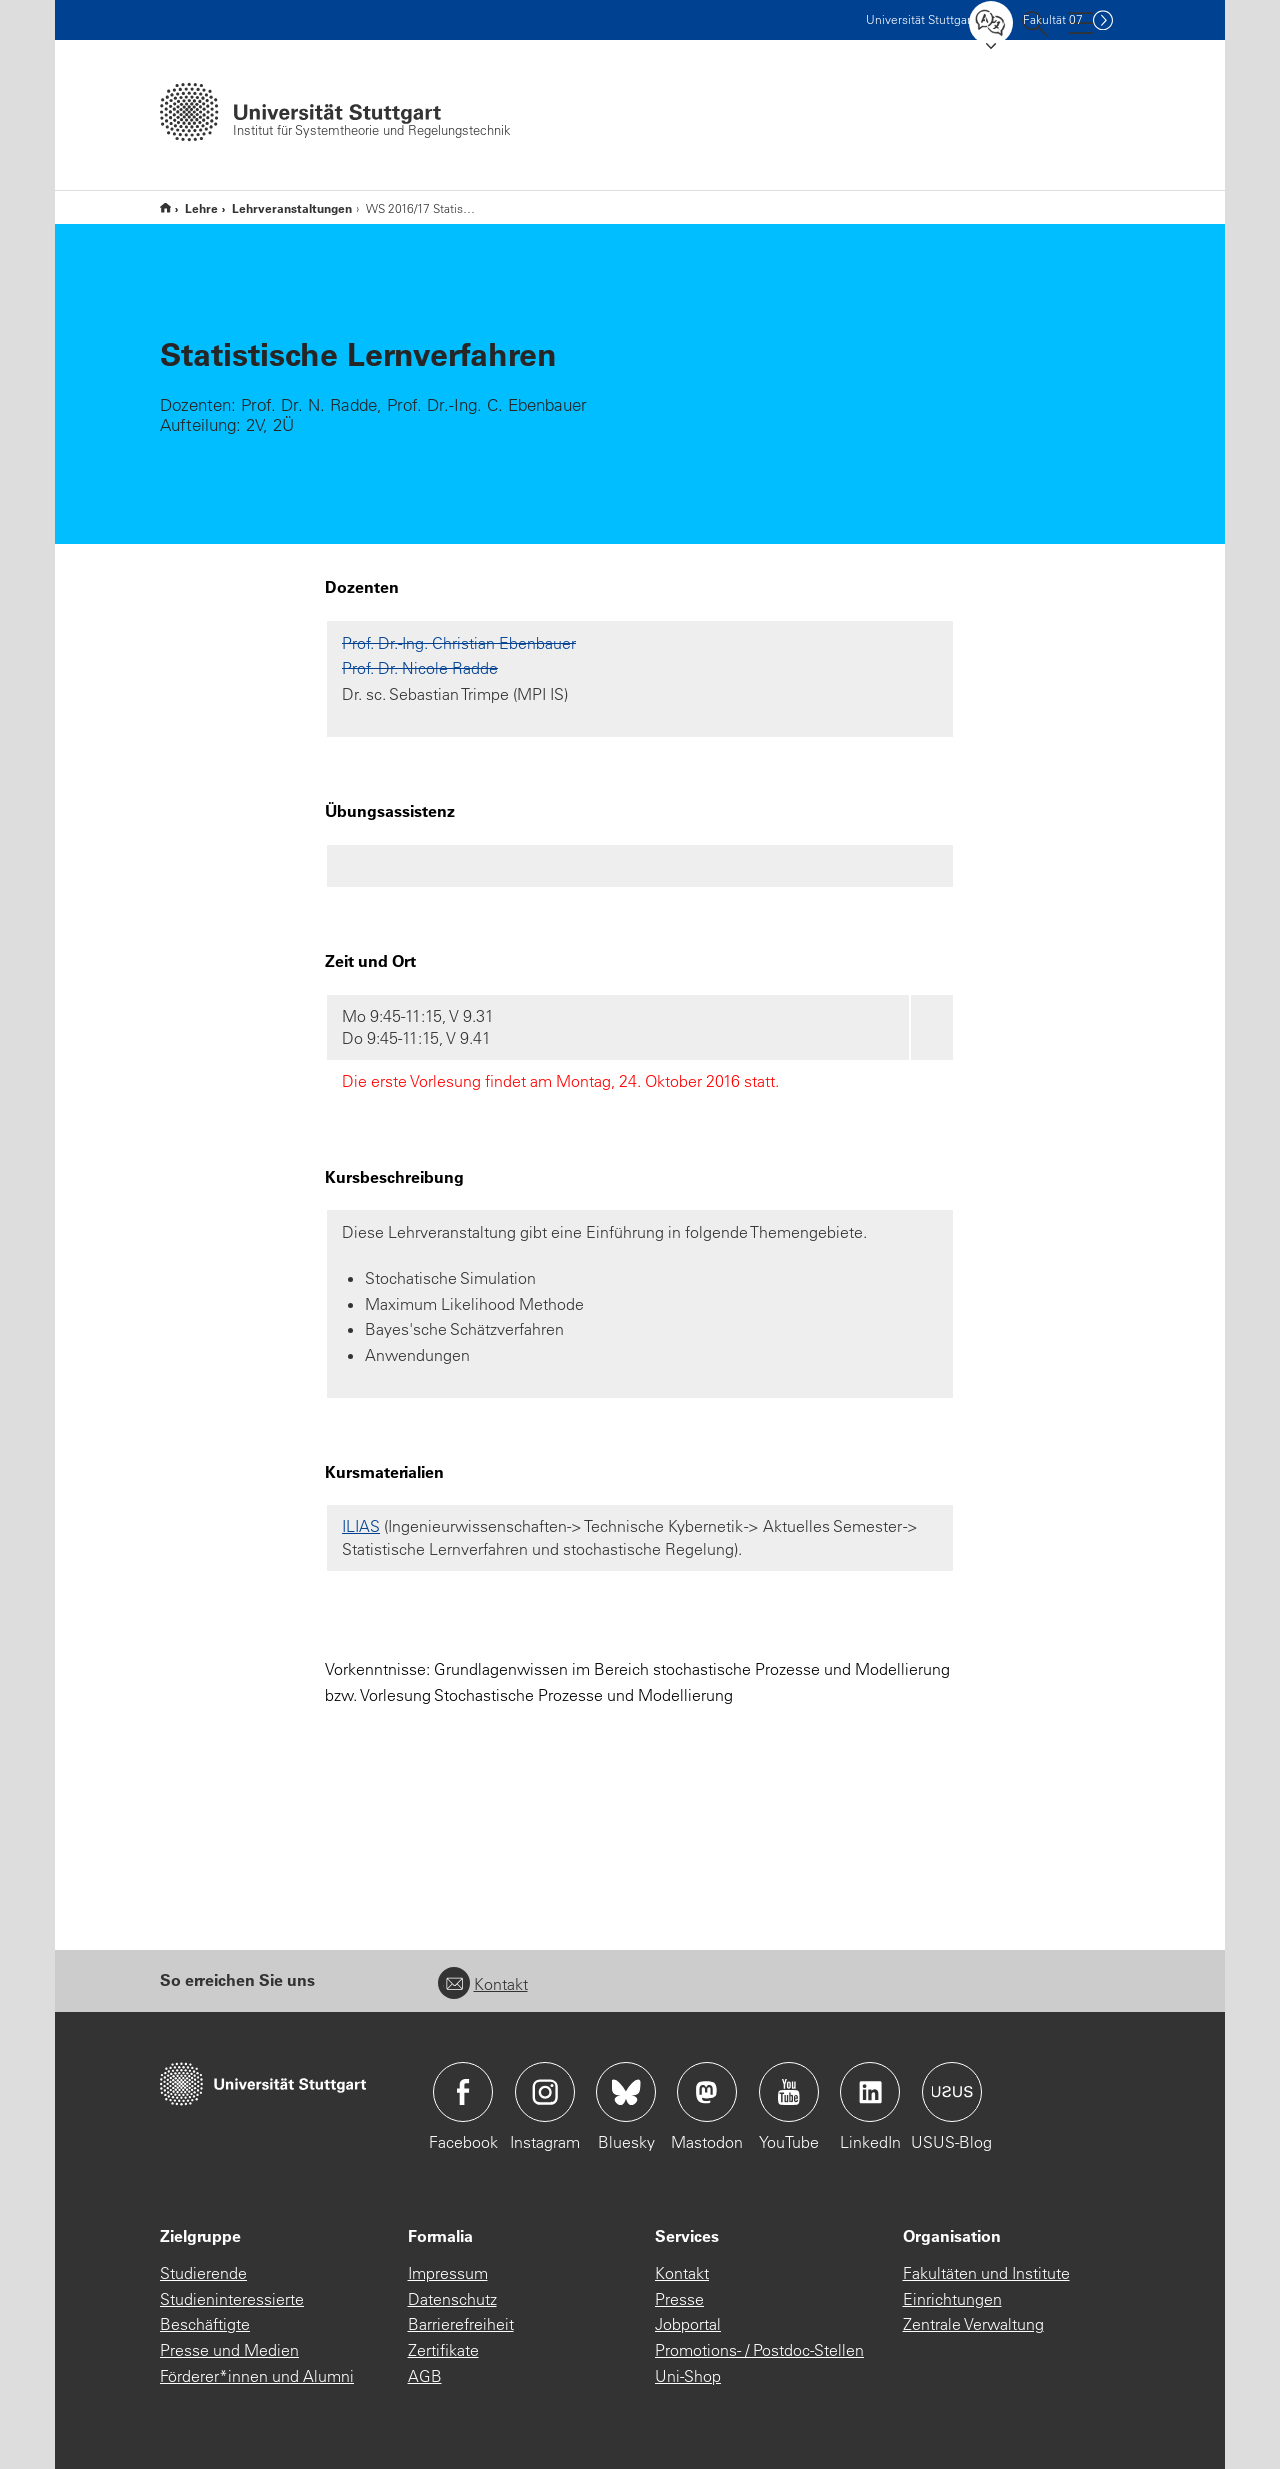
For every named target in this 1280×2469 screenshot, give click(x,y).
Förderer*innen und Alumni (257, 2376)
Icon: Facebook (463, 2092)
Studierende (203, 2273)
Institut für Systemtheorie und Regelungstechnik (165, 207)
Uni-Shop (688, 2376)
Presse (679, 2299)
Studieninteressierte (232, 2299)
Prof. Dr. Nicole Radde (420, 668)
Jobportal (688, 2324)
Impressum (448, 2273)
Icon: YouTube (789, 2092)
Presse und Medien (229, 2350)
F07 (1053, 19)
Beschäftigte (205, 2324)
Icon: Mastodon (707, 2092)
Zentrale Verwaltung (973, 2324)
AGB (425, 2376)
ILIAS (361, 1526)
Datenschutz (452, 2299)
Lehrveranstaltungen (292, 208)
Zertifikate (443, 2350)
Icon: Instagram (545, 2092)
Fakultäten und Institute (986, 2273)
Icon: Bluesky (626, 2092)
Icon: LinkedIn (870, 2092)
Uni (920, 19)
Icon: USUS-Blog (952, 2092)
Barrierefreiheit (461, 2324)
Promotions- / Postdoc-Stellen (759, 2350)
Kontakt (483, 1984)
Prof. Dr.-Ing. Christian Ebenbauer (459, 643)
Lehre (201, 208)
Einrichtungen (952, 2299)
